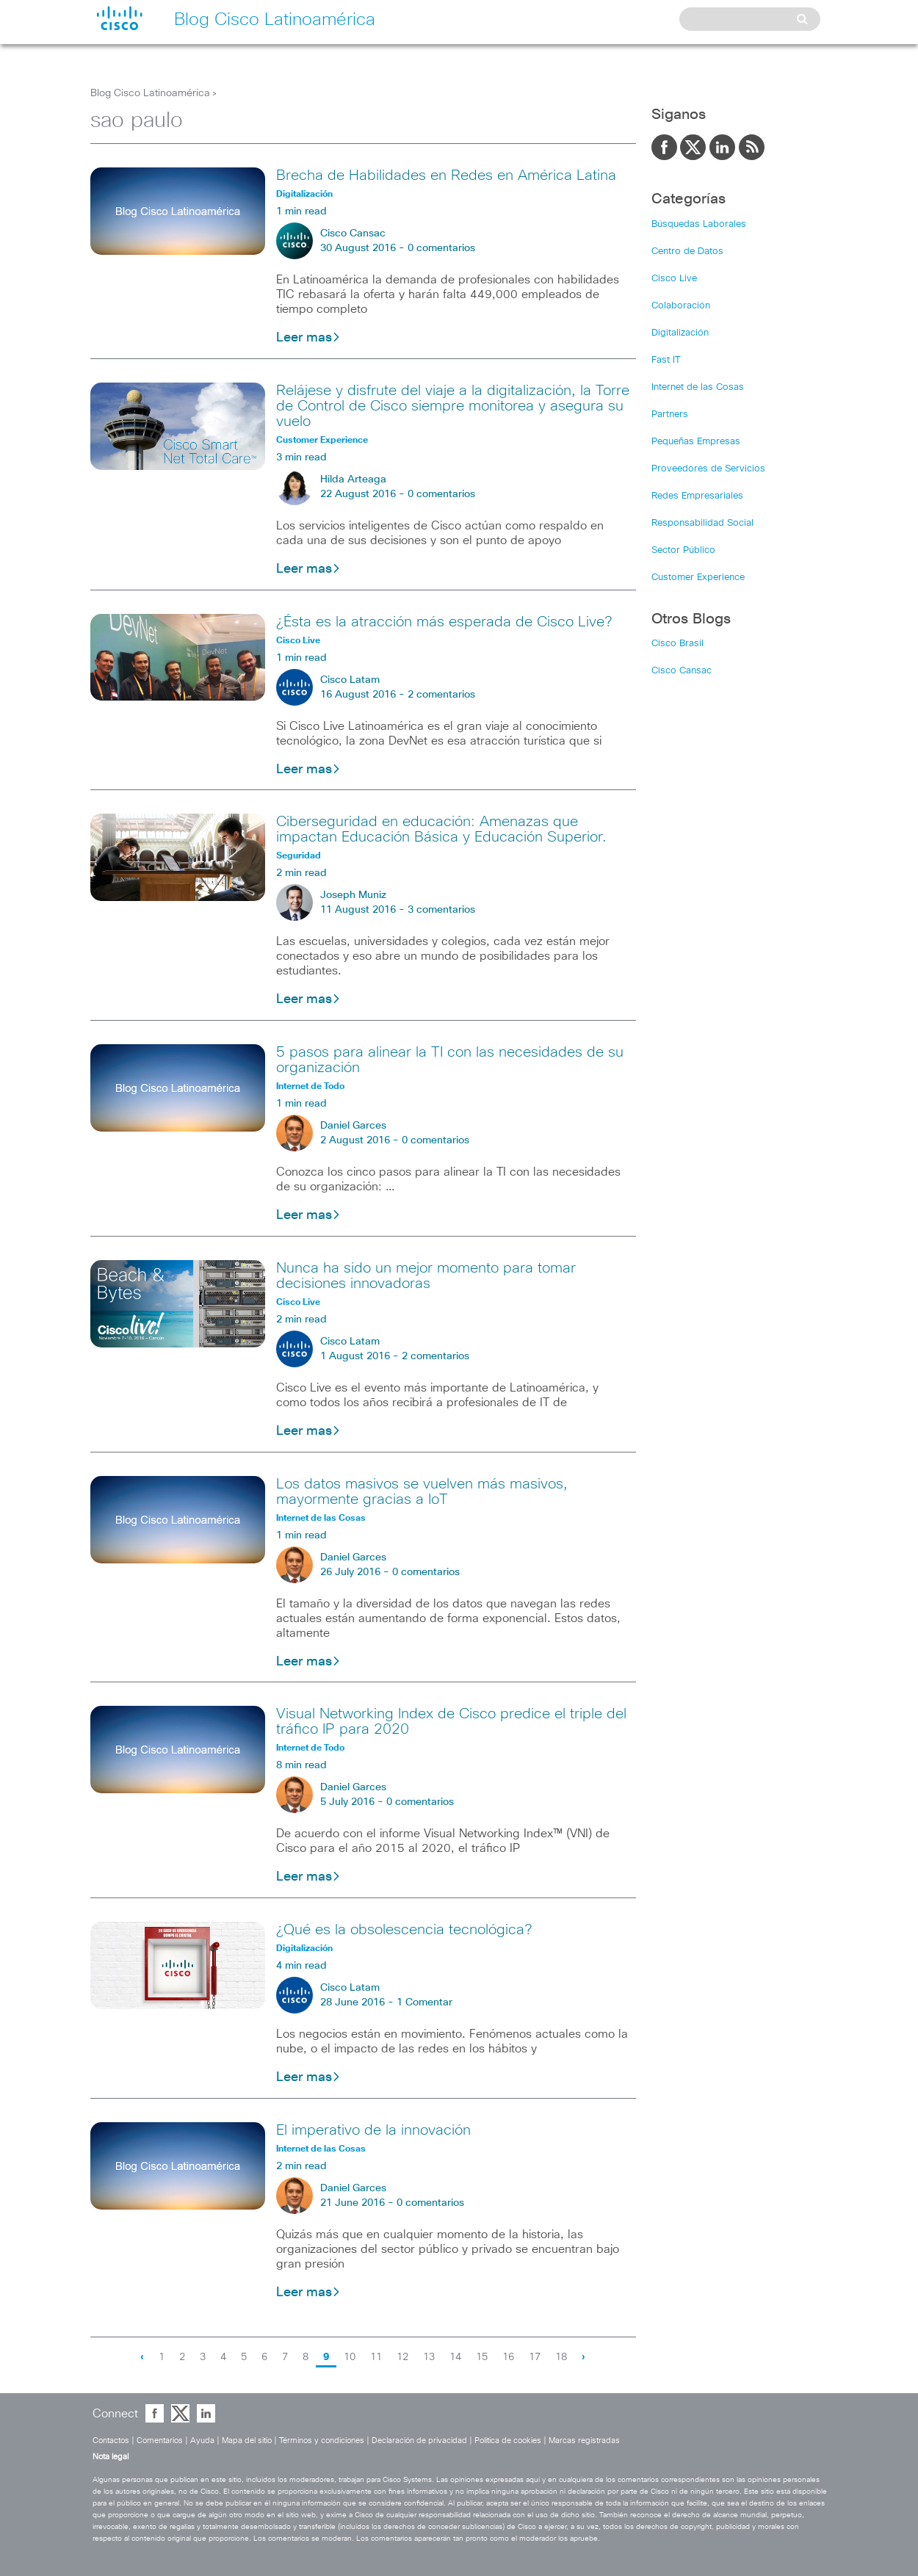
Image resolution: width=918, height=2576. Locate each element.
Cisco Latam (350, 680)
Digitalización (680, 333)
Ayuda (202, 2440)
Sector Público (683, 550)
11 (376, 2357)
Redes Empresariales (697, 496)
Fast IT (666, 360)
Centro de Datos (687, 251)
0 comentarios (441, 248)
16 (508, 2357)
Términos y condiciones (321, 2440)
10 (349, 2357)
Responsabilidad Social (702, 523)
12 (402, 2357)
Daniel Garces (353, 1126)
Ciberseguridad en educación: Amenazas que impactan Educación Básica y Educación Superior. (441, 829)
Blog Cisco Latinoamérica (150, 93)
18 (561, 2357)
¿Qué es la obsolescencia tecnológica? (404, 1929)
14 (455, 2357)
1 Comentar (424, 2002)
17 (535, 2357)
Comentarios (160, 2440)
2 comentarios (441, 695)
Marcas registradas (584, 2440)
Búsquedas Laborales (698, 224)
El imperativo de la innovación (373, 2130)
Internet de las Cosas (697, 387)
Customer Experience (698, 577)
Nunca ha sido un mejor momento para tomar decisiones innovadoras (426, 1276)
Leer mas (308, 337)
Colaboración (680, 306)
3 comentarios (441, 910)
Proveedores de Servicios (708, 469)
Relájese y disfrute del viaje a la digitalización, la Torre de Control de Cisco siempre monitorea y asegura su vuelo (452, 406)
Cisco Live (674, 278)
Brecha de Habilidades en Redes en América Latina (446, 175)
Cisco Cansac (353, 233)
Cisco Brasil (677, 643)
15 (482, 2357)
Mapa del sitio (247, 2440)
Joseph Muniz (353, 895)
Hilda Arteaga (353, 479)
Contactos (111, 2440)
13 (429, 2357)
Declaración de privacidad (419, 2440)
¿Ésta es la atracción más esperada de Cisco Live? (444, 622)
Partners (669, 414)
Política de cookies (507, 2440)
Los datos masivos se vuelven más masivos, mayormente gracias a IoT (422, 1492)
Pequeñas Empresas (695, 441)
